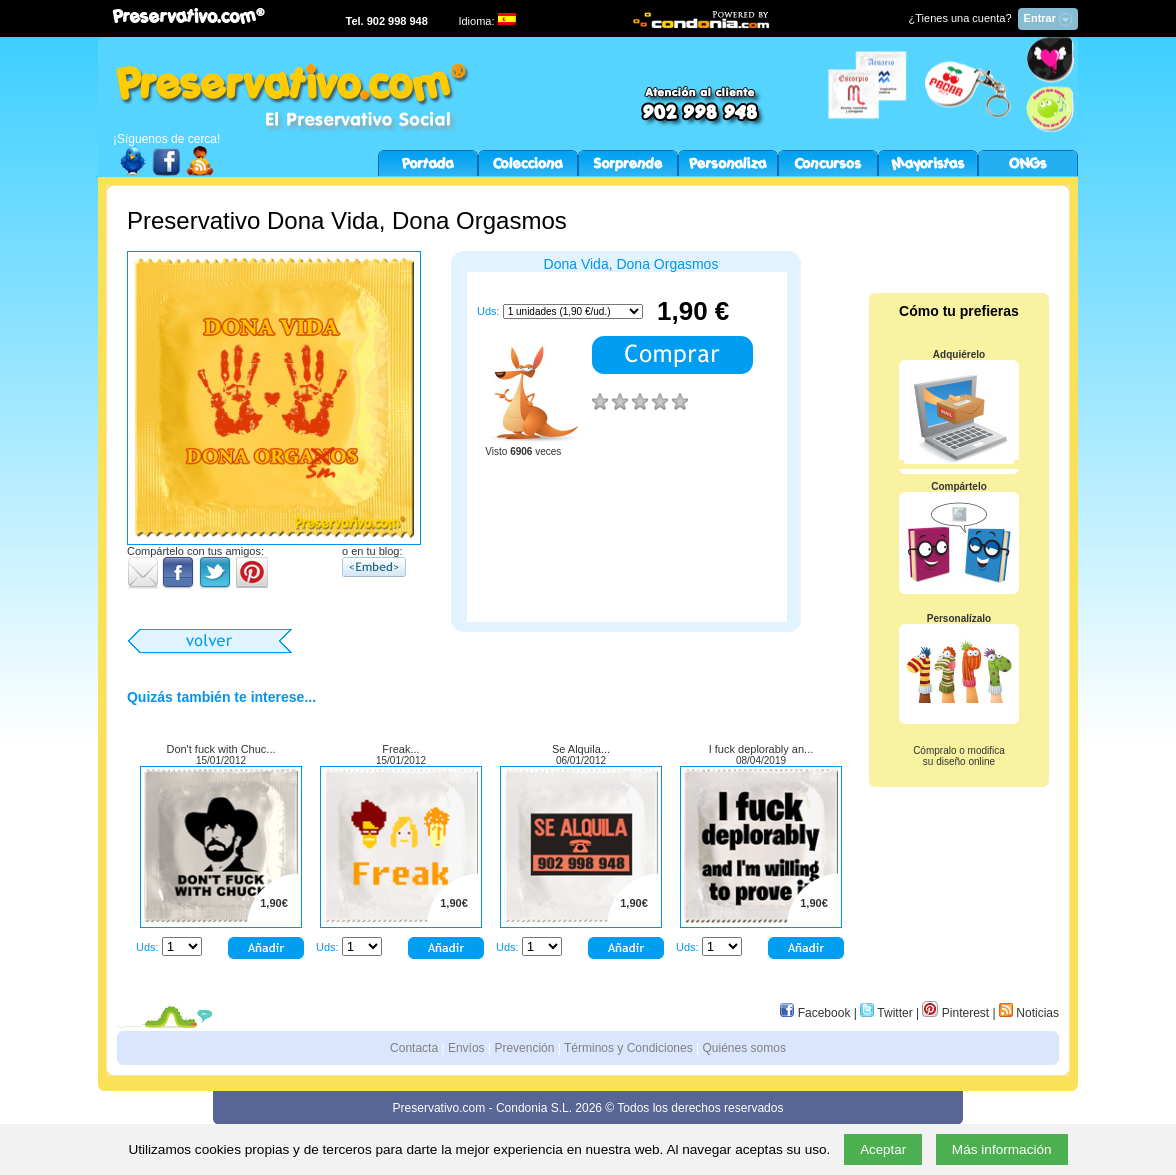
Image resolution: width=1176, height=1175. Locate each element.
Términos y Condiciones (628, 1048)
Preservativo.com (439, 1108)
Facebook (815, 1013)
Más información (1002, 1149)
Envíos (466, 1048)
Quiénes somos (744, 1048)
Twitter (886, 1013)
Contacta (414, 1048)
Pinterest (955, 1013)
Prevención (524, 1048)
